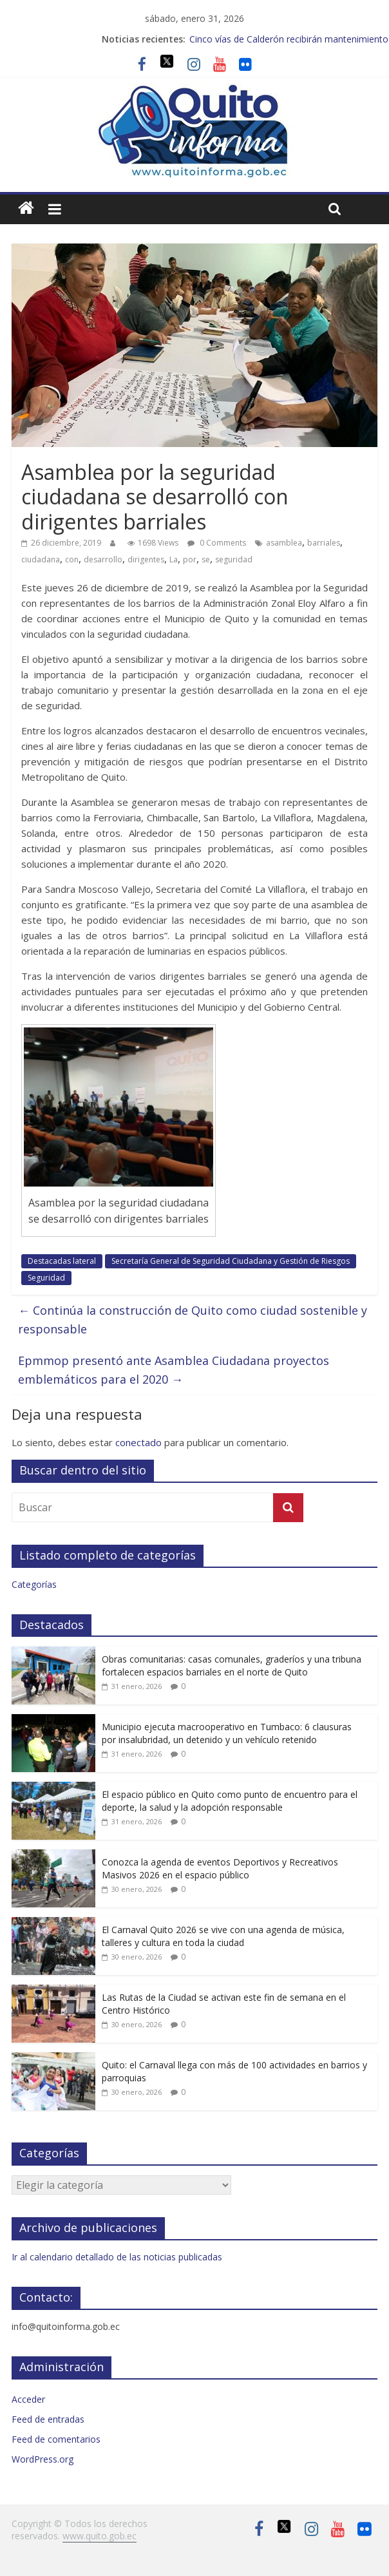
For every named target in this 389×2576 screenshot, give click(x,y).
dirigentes (146, 559)
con (72, 559)
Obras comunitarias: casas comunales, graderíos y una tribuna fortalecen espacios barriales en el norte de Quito (231, 1665)
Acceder (28, 2399)
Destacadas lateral (62, 1260)
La (173, 559)
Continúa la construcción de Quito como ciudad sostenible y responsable (192, 1319)
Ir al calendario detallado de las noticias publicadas (117, 2257)
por (189, 559)
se (206, 559)
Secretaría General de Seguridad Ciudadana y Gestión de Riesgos (230, 1260)
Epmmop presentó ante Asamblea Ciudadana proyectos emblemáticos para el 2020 (173, 1370)
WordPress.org (42, 2459)
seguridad (233, 559)
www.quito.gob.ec (99, 2536)
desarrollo (103, 559)
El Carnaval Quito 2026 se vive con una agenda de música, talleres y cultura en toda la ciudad (223, 1936)
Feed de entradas (48, 2419)
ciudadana (40, 559)
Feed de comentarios (56, 2439)
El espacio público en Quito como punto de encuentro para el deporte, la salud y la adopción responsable (229, 1800)
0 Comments (216, 542)
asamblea (284, 542)
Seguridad (46, 1277)
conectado (138, 1442)
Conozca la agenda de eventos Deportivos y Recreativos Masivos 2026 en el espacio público (220, 1868)
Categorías (34, 1584)
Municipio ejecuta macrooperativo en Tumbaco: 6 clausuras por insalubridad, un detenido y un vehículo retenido (227, 1733)
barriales (323, 542)
